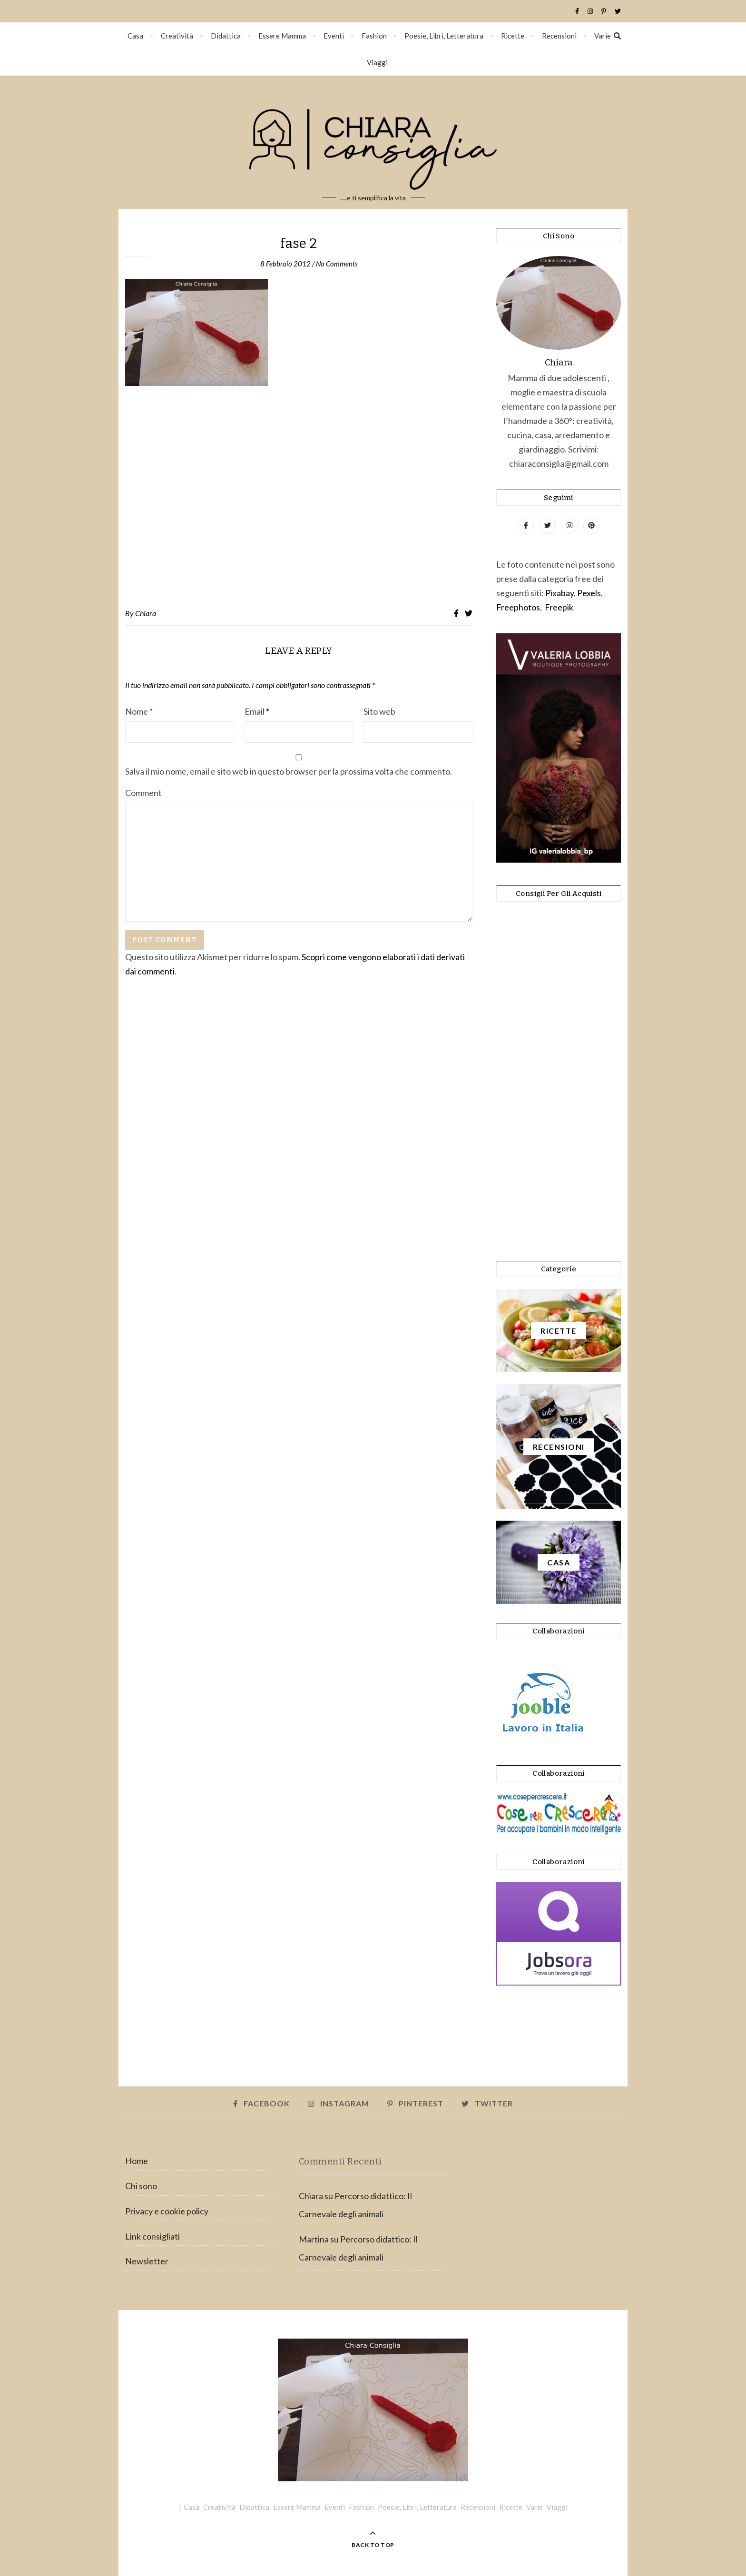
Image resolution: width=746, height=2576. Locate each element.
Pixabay (559, 593)
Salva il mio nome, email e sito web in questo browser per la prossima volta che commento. (288, 771)
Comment (143, 792)
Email (257, 711)
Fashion (374, 35)
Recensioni (559, 35)
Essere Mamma (282, 35)
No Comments (337, 263)
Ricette (512, 35)
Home (136, 2160)
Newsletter (146, 2261)
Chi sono (141, 2186)
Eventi (334, 35)
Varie (602, 35)
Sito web (379, 711)
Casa (135, 35)
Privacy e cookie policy (166, 2211)
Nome (139, 711)
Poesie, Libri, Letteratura (443, 35)
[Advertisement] (298, 497)
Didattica (226, 35)
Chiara (145, 613)
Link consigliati (152, 2236)
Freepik (559, 607)
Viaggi (377, 62)
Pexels (589, 593)
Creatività (177, 35)
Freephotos (518, 607)
